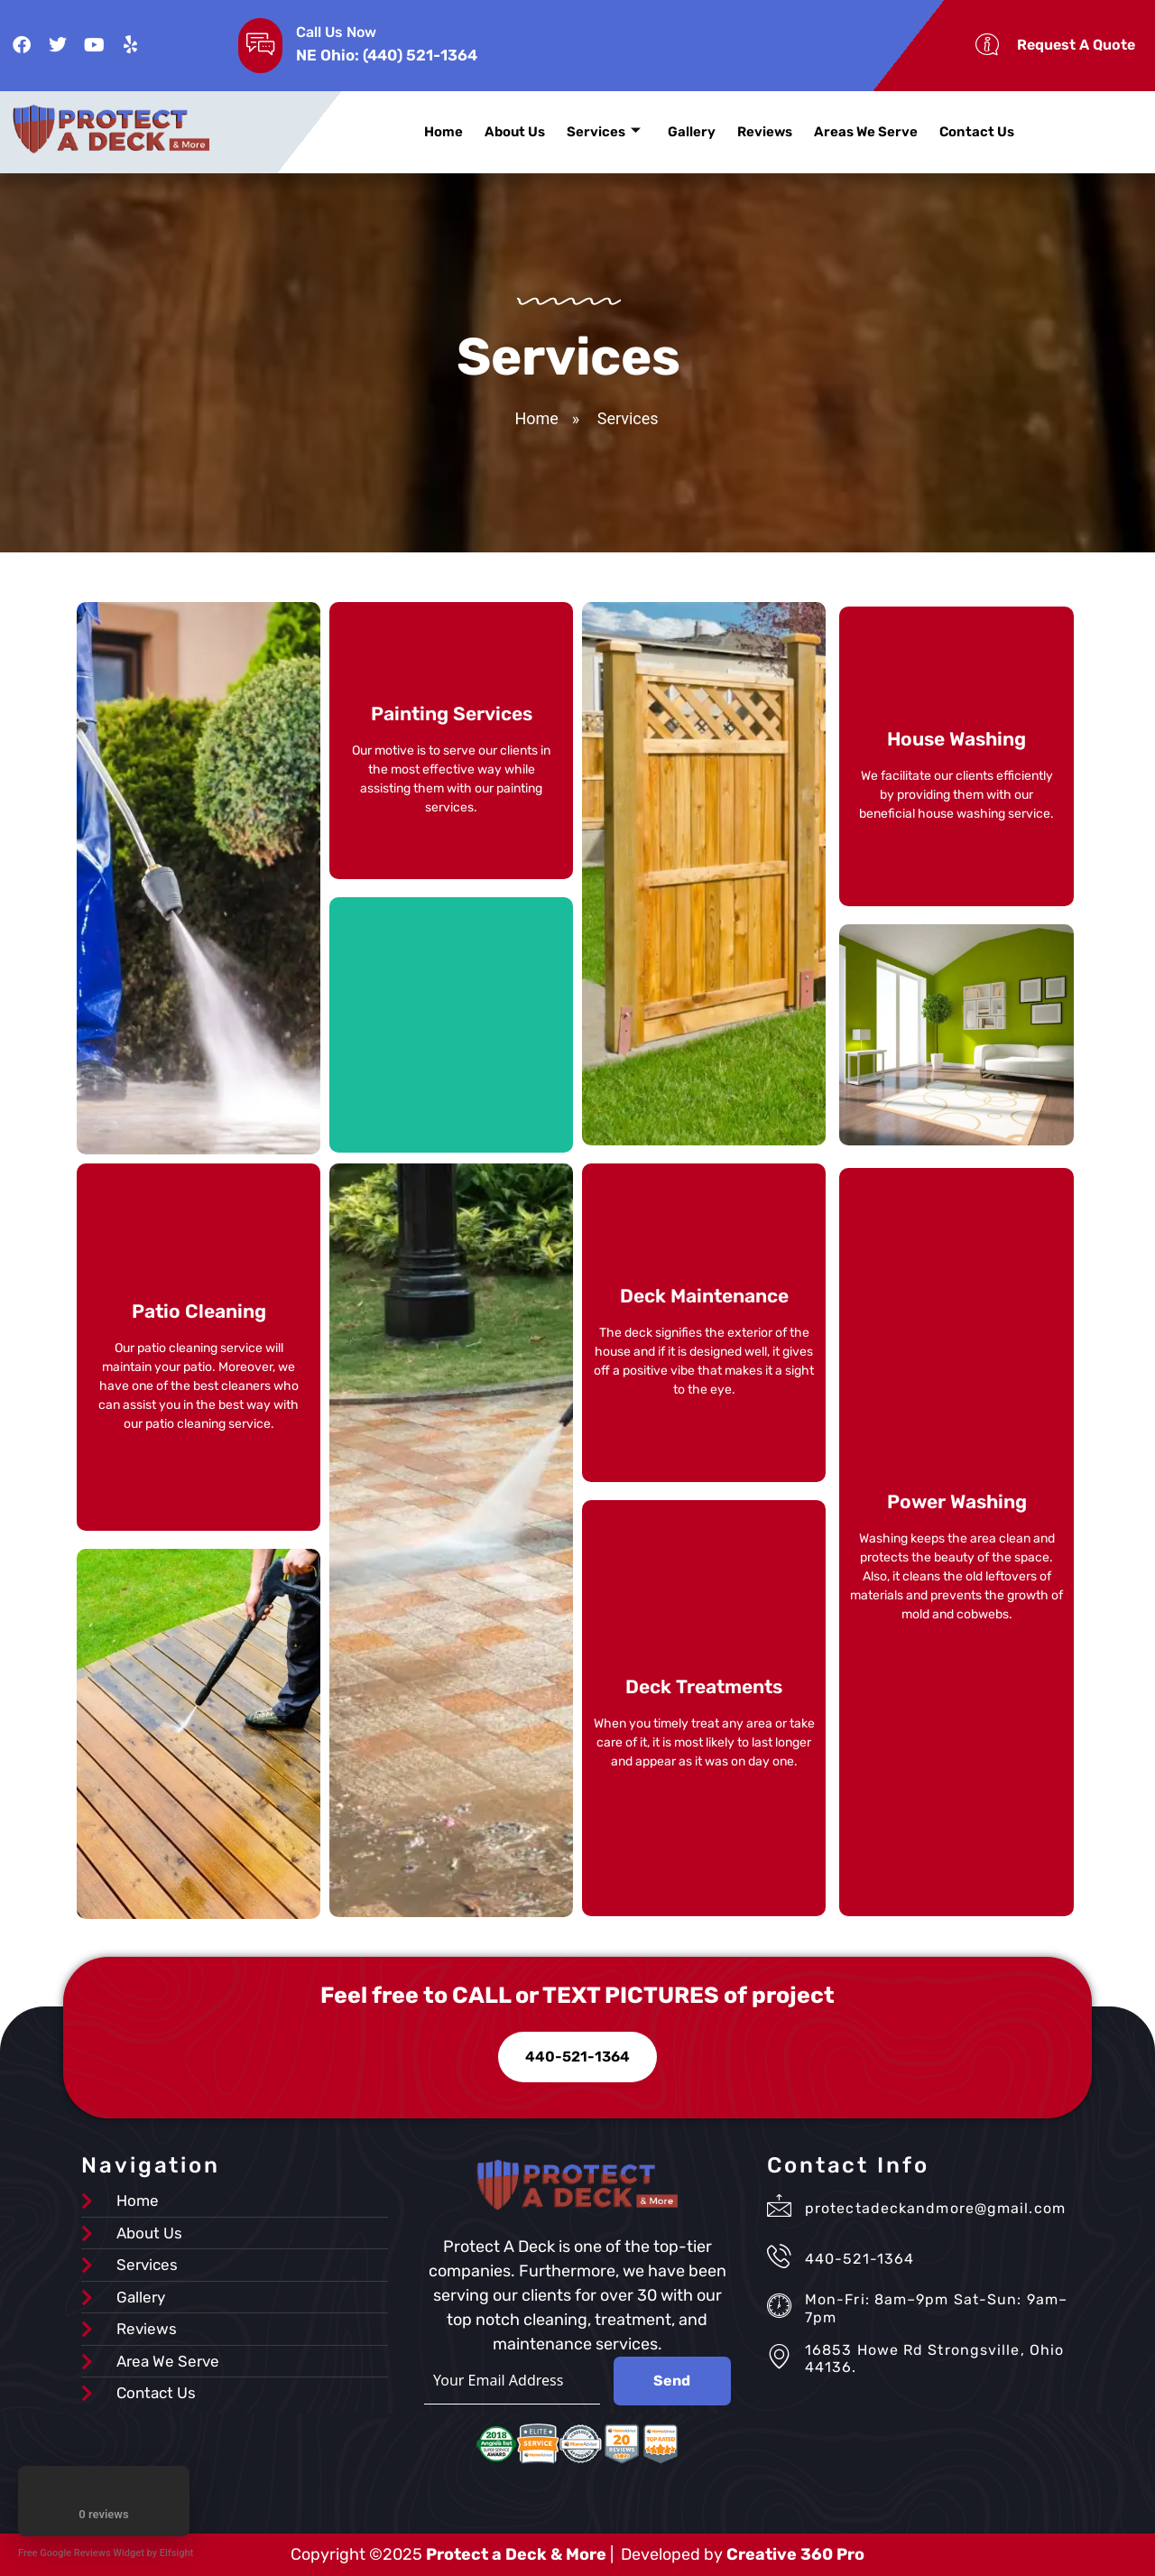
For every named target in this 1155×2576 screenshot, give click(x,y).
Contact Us (976, 132)
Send (671, 2380)
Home (443, 132)
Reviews (764, 132)
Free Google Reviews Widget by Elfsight (105, 2553)
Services (604, 132)
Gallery (692, 132)
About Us (515, 132)
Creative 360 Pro (795, 2554)
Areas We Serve (866, 132)
